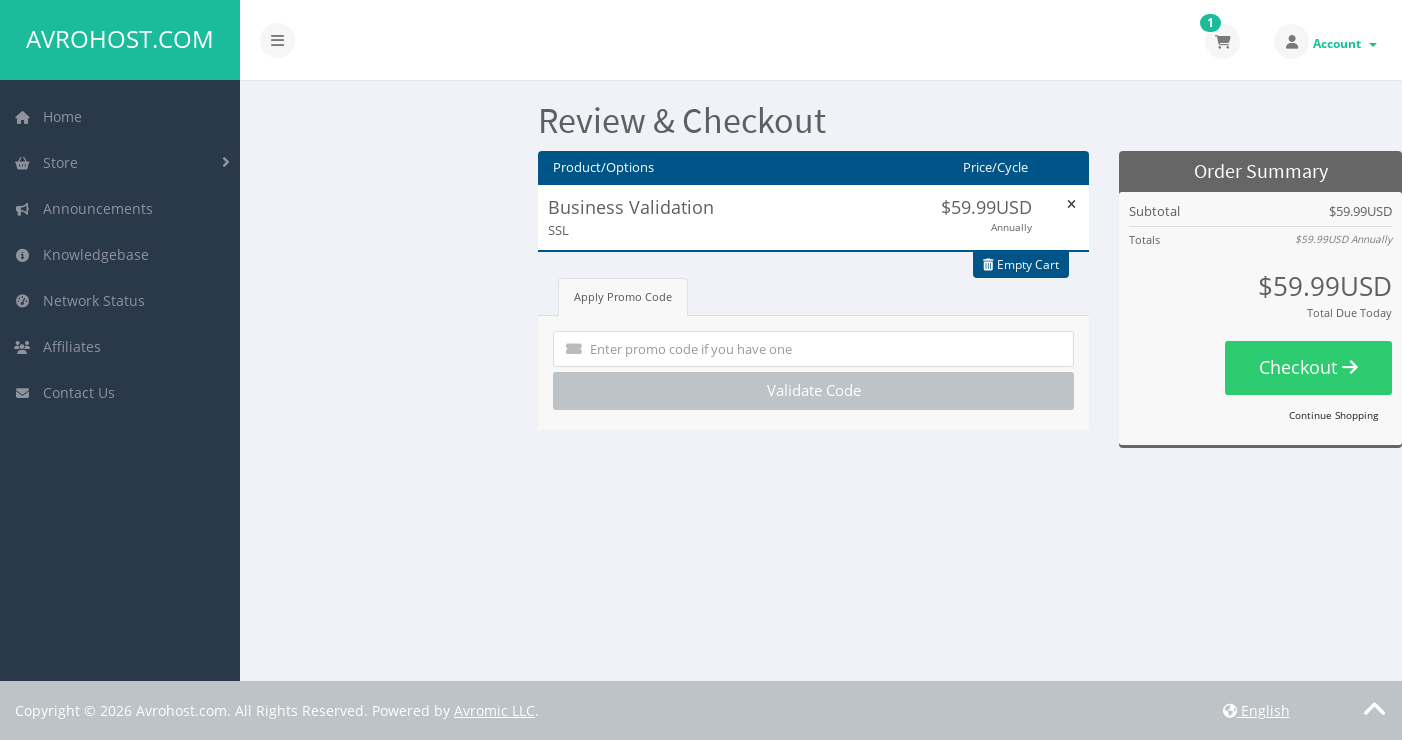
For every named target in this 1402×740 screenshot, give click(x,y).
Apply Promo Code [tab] (623, 296)
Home (48, 116)
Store (46, 162)
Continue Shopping (1333, 415)
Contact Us (64, 392)
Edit (742, 205)
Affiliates (57, 346)
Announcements (83, 208)
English (1256, 710)
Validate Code (814, 390)
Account (1345, 43)
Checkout (1308, 367)
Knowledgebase (81, 254)
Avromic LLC (494, 710)
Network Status (79, 300)
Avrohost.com (120, 39)
